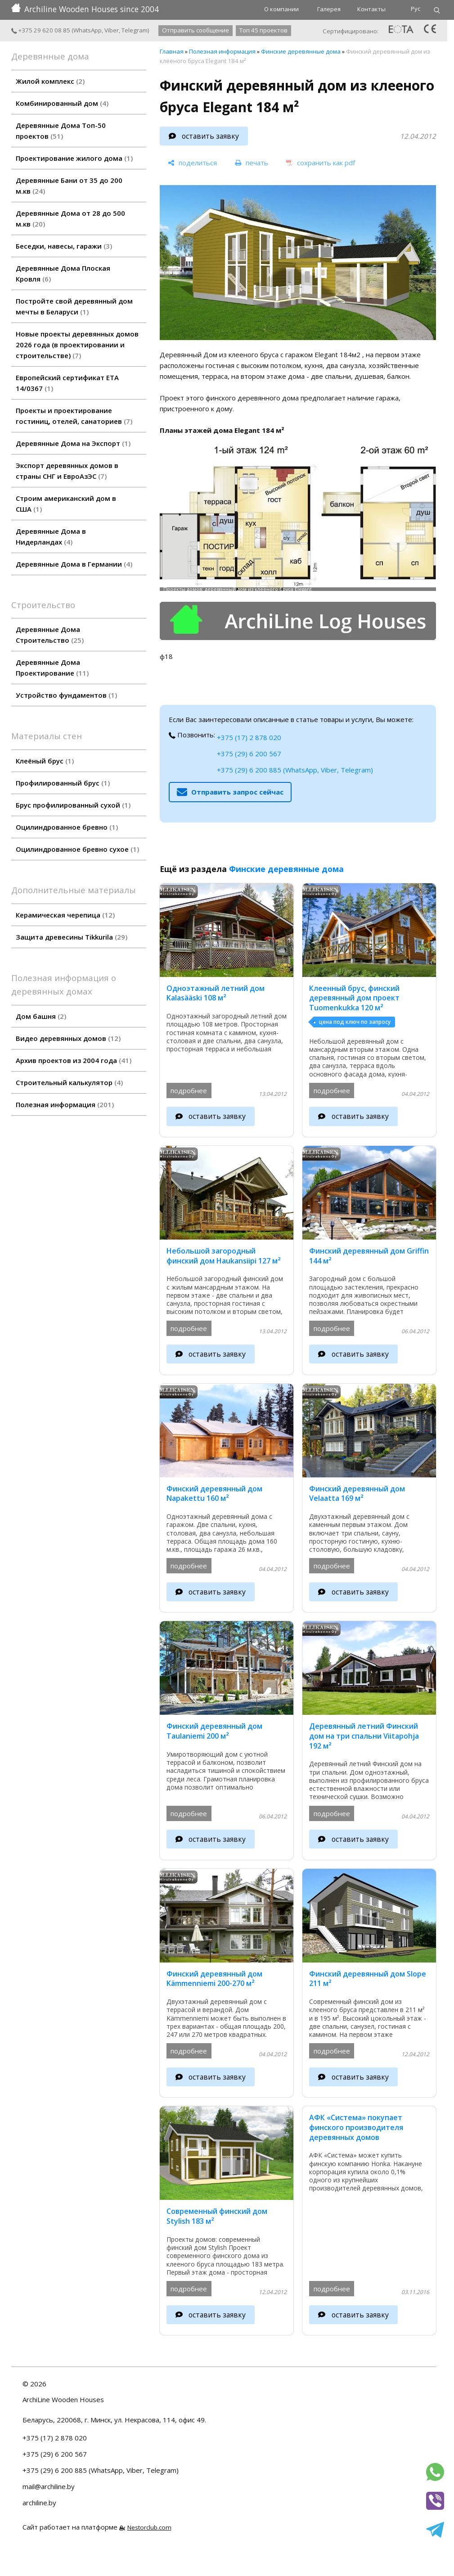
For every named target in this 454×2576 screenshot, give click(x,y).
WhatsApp (87, 30)
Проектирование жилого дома (74, 158)
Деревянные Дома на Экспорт (73, 443)
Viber (111, 30)
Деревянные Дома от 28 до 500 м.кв (70, 218)
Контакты (371, 9)
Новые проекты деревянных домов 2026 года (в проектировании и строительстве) (77, 344)
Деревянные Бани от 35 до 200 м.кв (69, 185)
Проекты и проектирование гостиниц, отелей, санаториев (74, 416)
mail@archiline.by (48, 2486)
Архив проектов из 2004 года (73, 1060)
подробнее (189, 1090)
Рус (415, 9)
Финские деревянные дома (301, 51)
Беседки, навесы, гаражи (64, 245)
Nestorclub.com (149, 2527)
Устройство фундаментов (66, 695)
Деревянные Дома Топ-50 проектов (61, 131)
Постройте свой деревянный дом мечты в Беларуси (74, 306)
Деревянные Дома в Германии (74, 563)
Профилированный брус (63, 782)
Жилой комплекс (50, 81)
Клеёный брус (45, 760)
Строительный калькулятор (69, 1082)
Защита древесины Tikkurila (71, 936)
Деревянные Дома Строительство (50, 635)
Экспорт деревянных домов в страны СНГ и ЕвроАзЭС (67, 471)
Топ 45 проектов (263, 30)
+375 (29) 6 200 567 (249, 753)
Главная (172, 51)
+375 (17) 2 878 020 (249, 737)
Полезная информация (65, 1104)
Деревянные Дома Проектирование (52, 667)
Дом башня (41, 1016)
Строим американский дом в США (66, 503)
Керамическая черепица (65, 914)
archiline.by (39, 2502)
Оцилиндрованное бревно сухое (77, 849)
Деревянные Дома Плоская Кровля (63, 273)
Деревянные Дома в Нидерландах (51, 536)
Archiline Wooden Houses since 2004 (85, 9)
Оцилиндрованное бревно (67, 826)
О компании (281, 9)
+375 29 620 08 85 (40, 30)
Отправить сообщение (195, 30)
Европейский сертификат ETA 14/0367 (67, 383)
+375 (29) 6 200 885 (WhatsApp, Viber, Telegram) (295, 769)
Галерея (329, 9)
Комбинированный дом (62, 103)
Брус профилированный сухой (73, 804)
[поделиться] (192, 163)
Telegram (134, 30)
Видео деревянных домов (68, 1038)
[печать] (251, 163)
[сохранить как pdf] (320, 163)
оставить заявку (210, 136)
